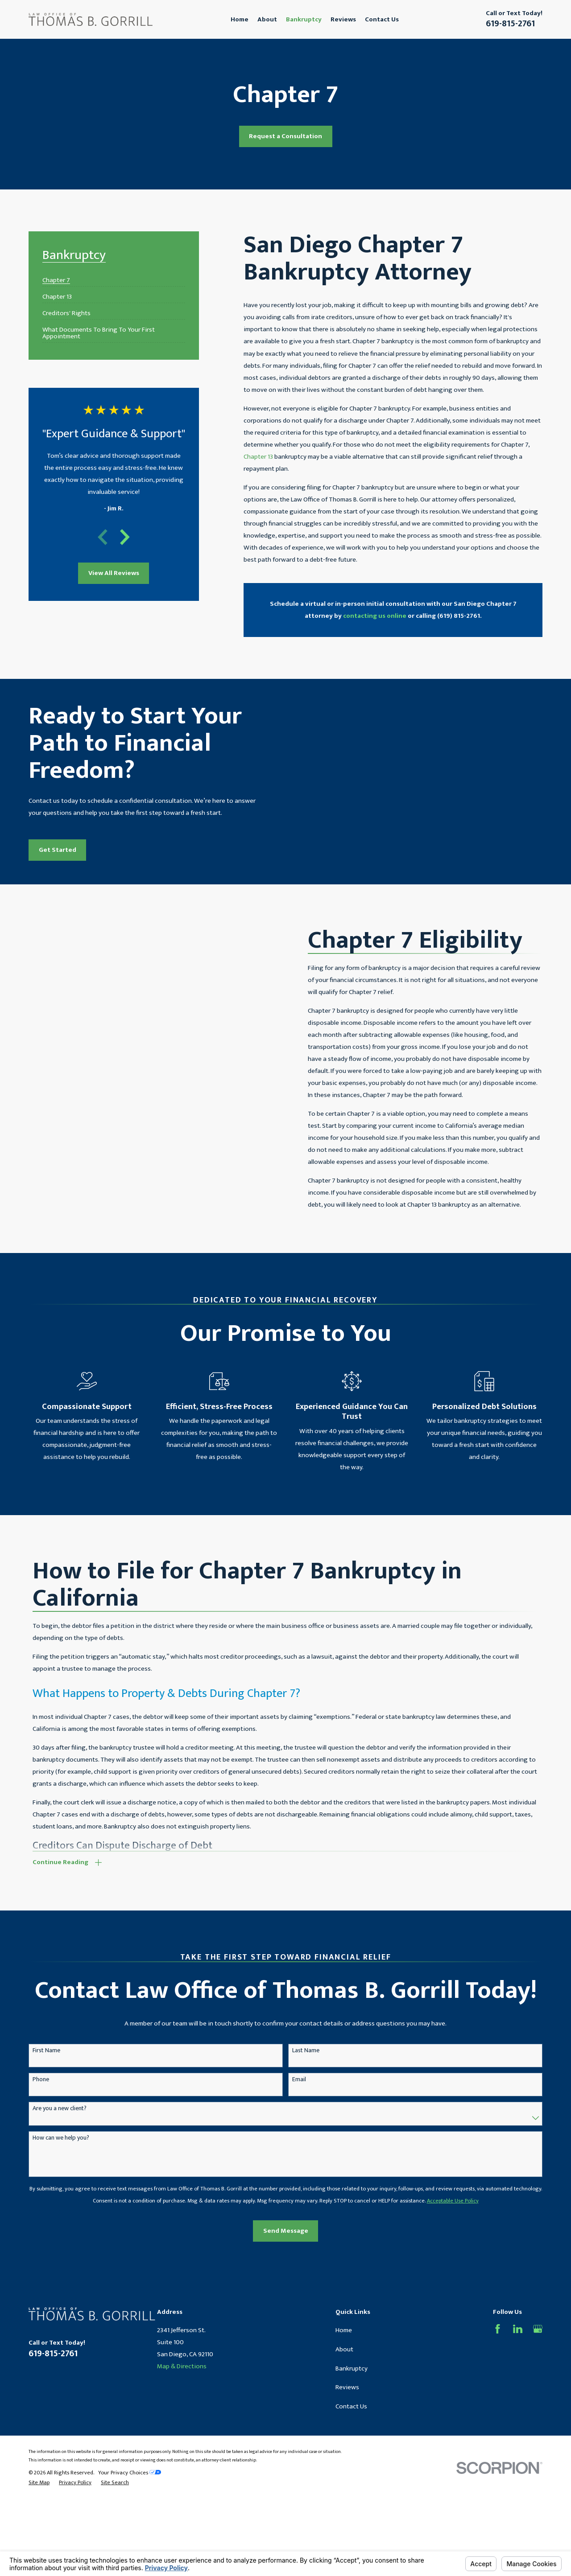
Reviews (347, 2416)
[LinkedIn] (517, 2358)
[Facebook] (497, 2358)
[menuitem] (56, 276)
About (344, 2378)
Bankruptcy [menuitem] (304, 19)
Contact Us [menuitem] (382, 19)
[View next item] (125, 537)
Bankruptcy (351, 2397)
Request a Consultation (285, 136)
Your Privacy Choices (129, 2501)
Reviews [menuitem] (343, 19)
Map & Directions (182, 2395)
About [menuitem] (267, 19)
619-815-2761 (510, 23)
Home (343, 2359)
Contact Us (351, 2435)
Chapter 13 (258, 456)
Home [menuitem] (239, 19)
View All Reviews (113, 573)
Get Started (44, 864)
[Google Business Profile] (537, 2358)
